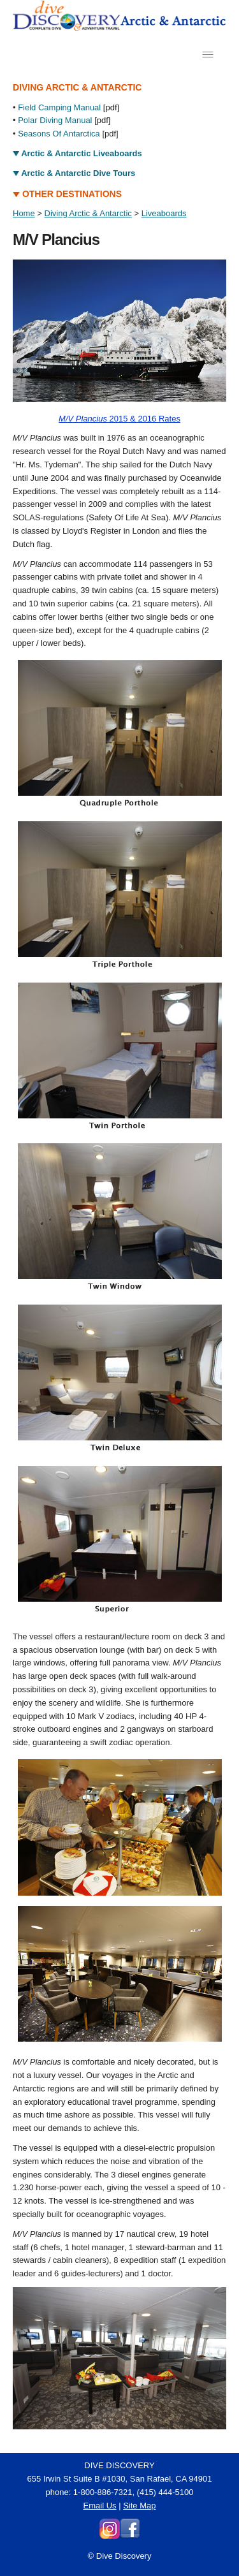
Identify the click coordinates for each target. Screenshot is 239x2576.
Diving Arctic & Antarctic (88, 213)
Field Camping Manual (59, 107)
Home (24, 213)
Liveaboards (164, 213)
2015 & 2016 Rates (119, 418)
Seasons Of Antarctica (59, 133)
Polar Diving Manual (55, 120)
